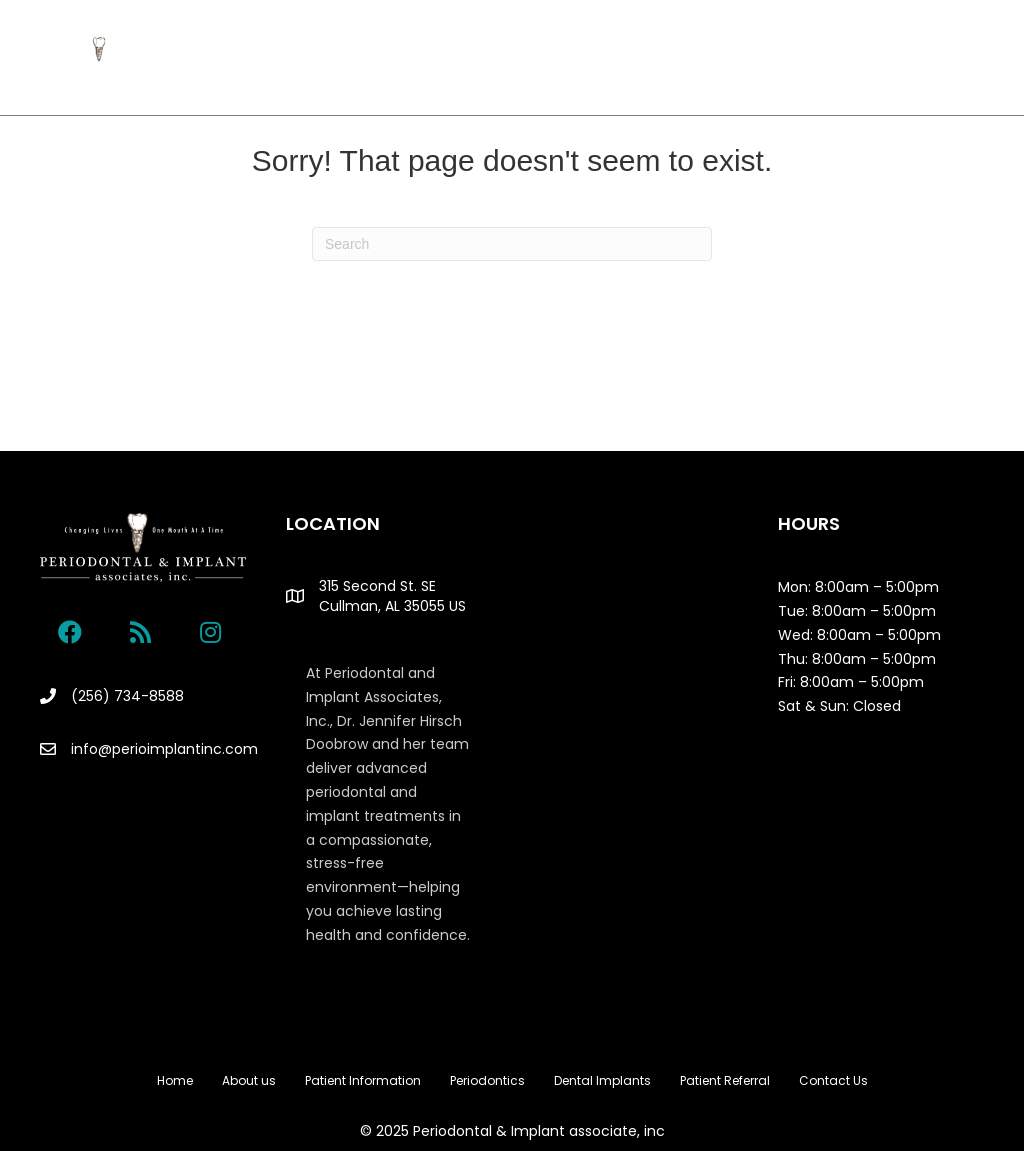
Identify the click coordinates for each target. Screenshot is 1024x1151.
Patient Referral (460, 78)
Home (241, 38)
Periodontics (594, 38)
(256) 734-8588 (127, 696)
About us (323, 38)
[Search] (512, 244)
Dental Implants (732, 38)
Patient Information (452, 38)
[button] (70, 632)
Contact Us (573, 78)
